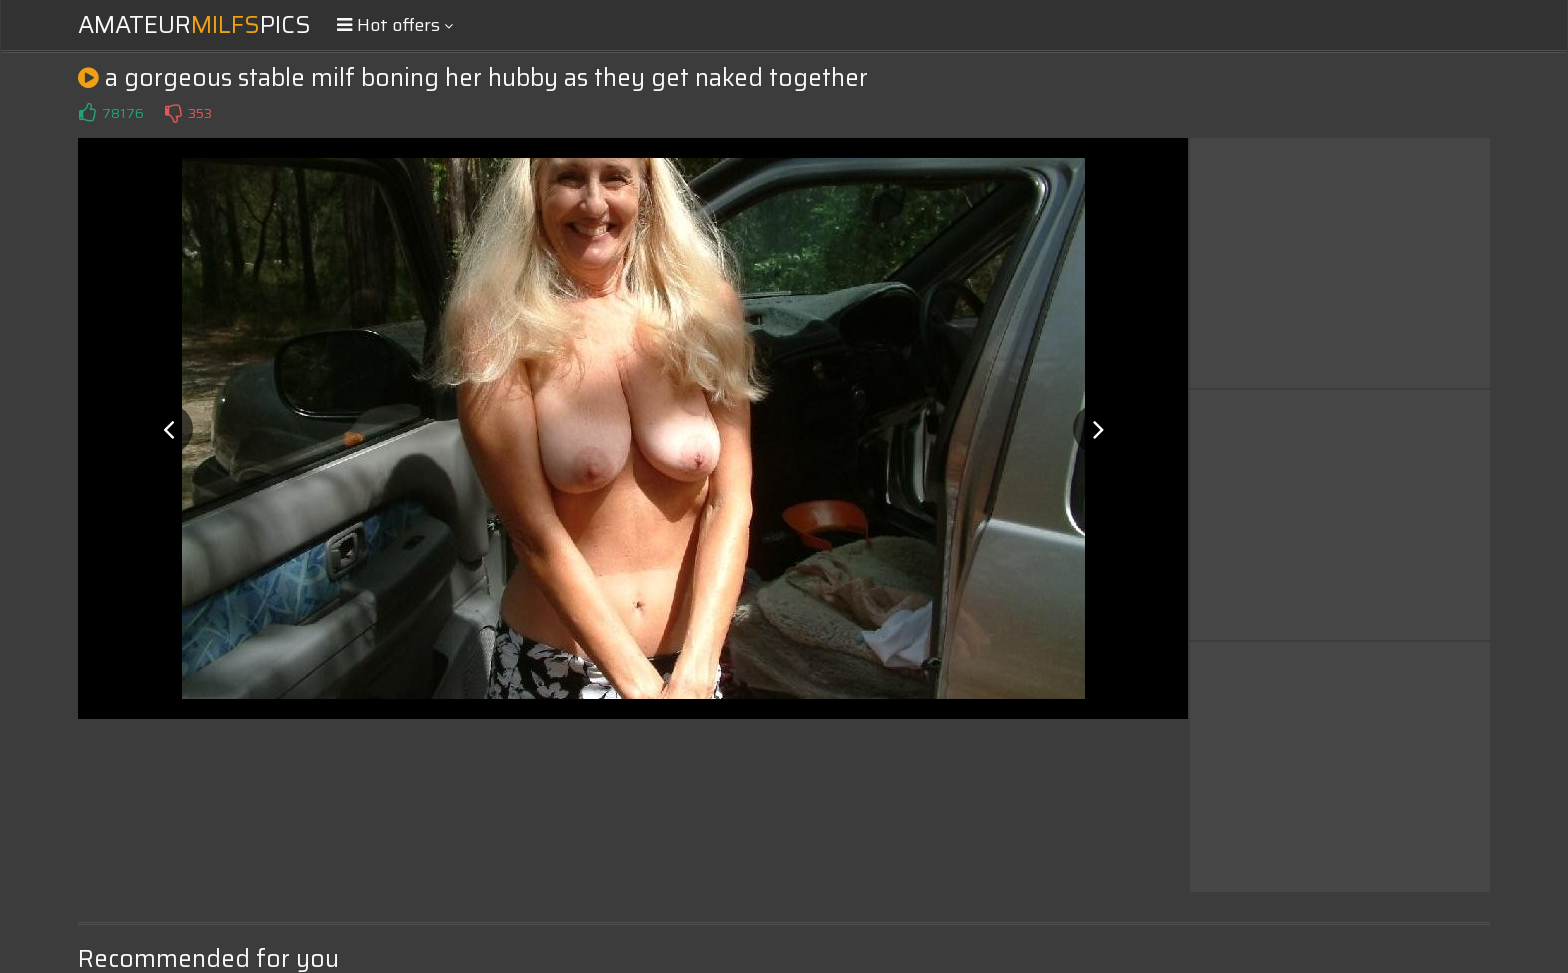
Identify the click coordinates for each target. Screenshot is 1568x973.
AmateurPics (194, 25)
